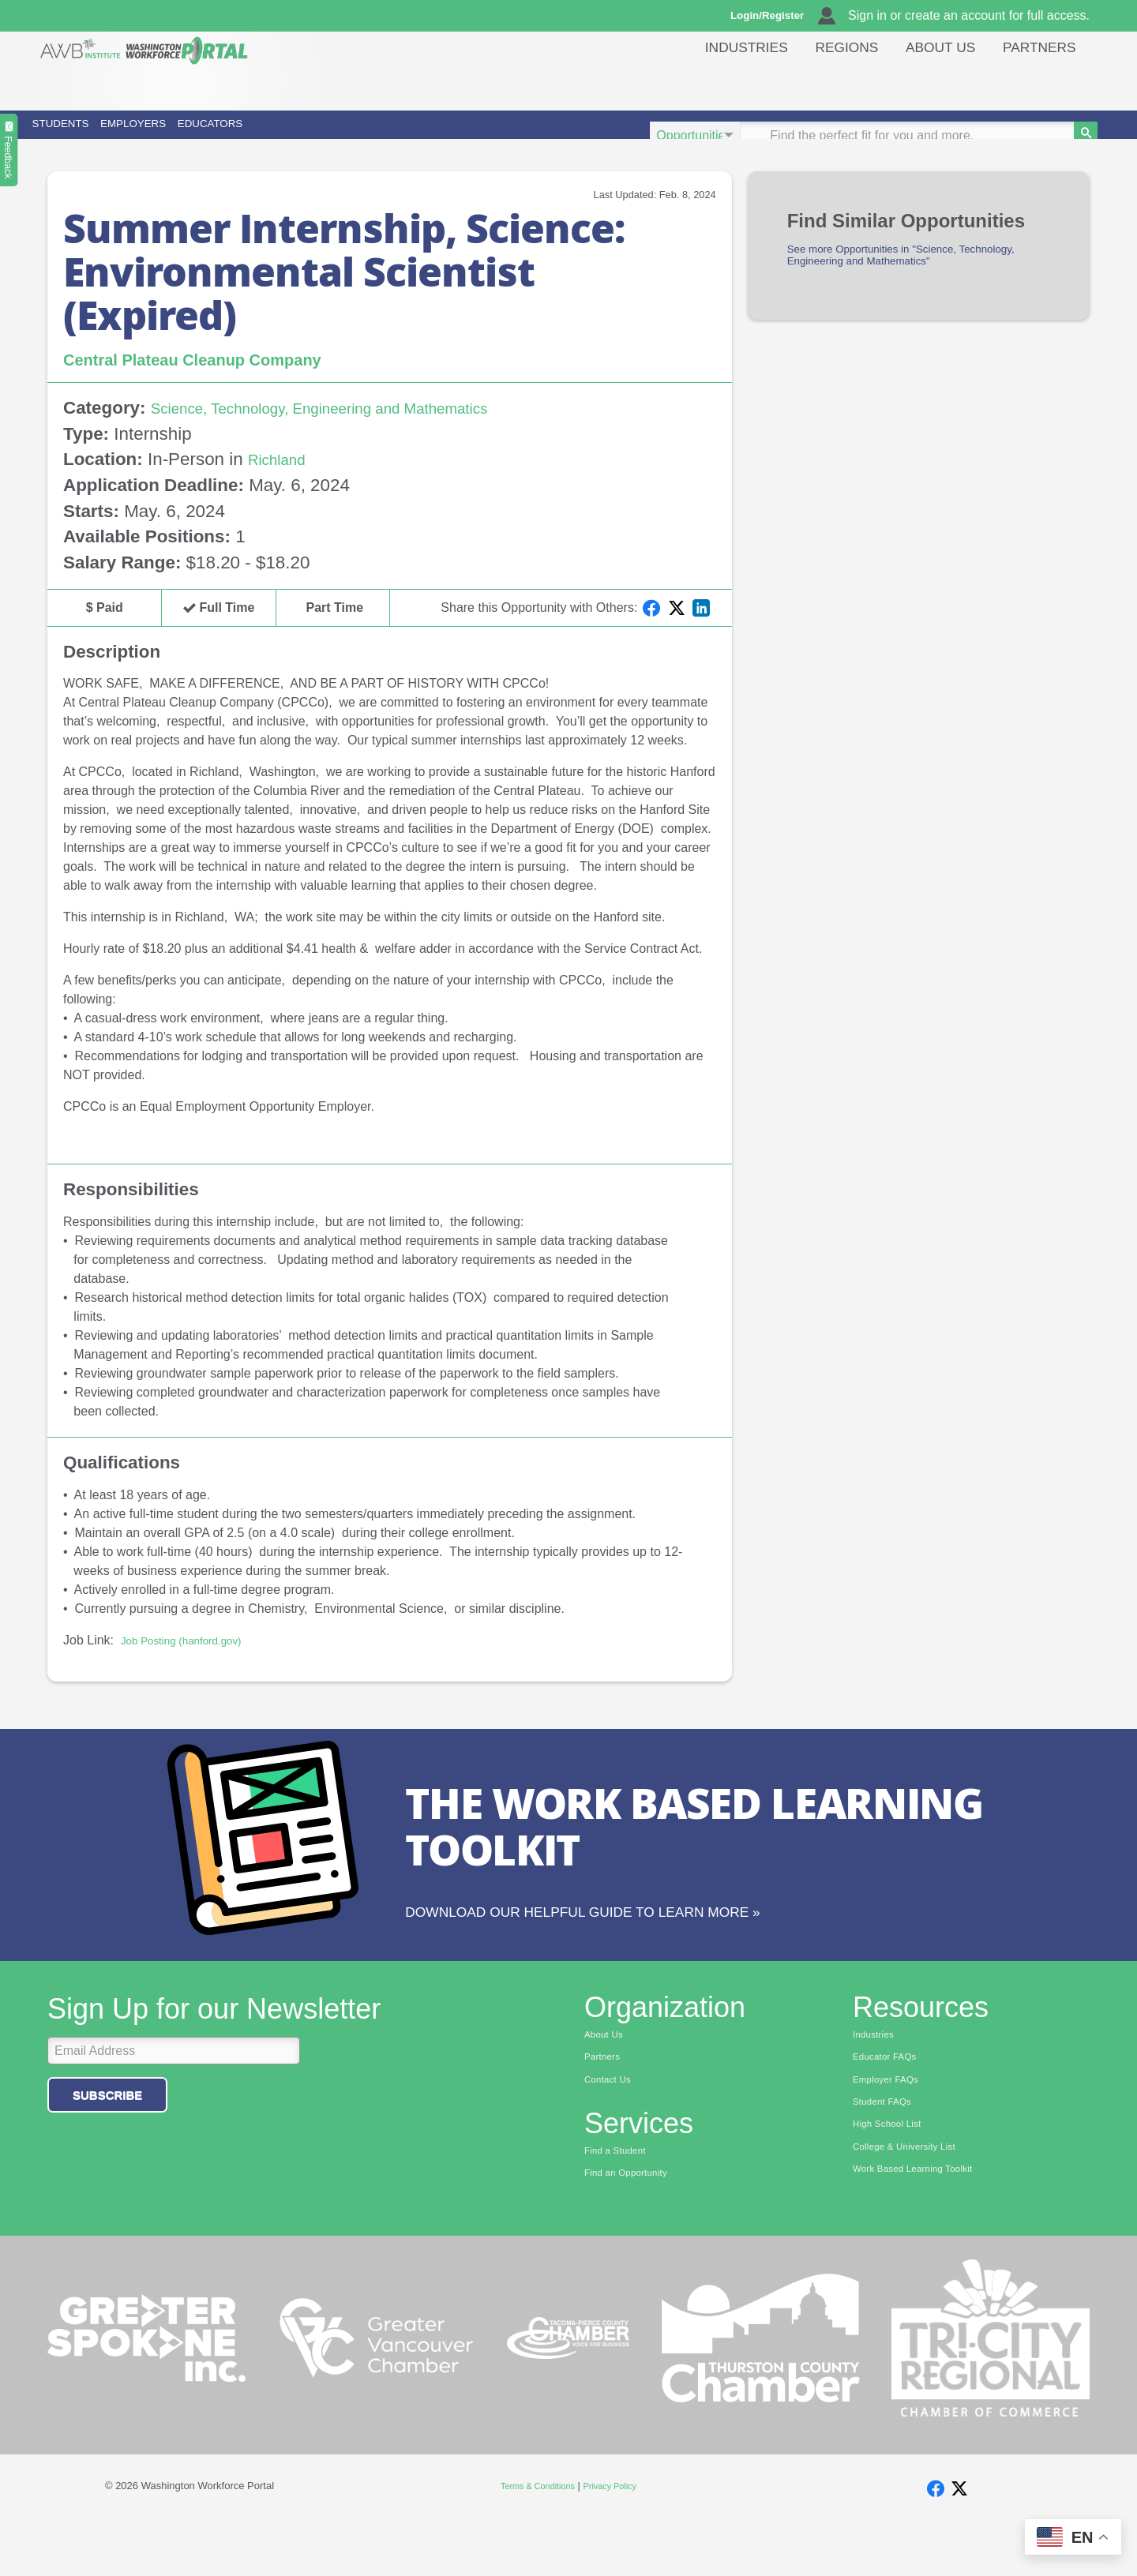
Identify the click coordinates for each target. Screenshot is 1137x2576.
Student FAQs (888, 2148)
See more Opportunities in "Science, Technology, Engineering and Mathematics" (908, 280)
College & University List (914, 2197)
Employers (251, 135)
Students (98, 135)
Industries (719, 82)
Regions (827, 82)
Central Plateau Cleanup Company (218, 381)
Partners (1036, 82)
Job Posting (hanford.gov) (193, 1662)
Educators (410, 135)
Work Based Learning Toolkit (924, 2222)
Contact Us (612, 2124)
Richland (282, 482)
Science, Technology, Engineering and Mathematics (353, 431)
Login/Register (774, 16)
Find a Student (621, 2197)
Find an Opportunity (634, 2222)
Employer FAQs (892, 2124)
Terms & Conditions (532, 2537)
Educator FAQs (891, 2099)
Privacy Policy (617, 2537)
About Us (929, 82)
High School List (894, 2173)
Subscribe (107, 2136)
